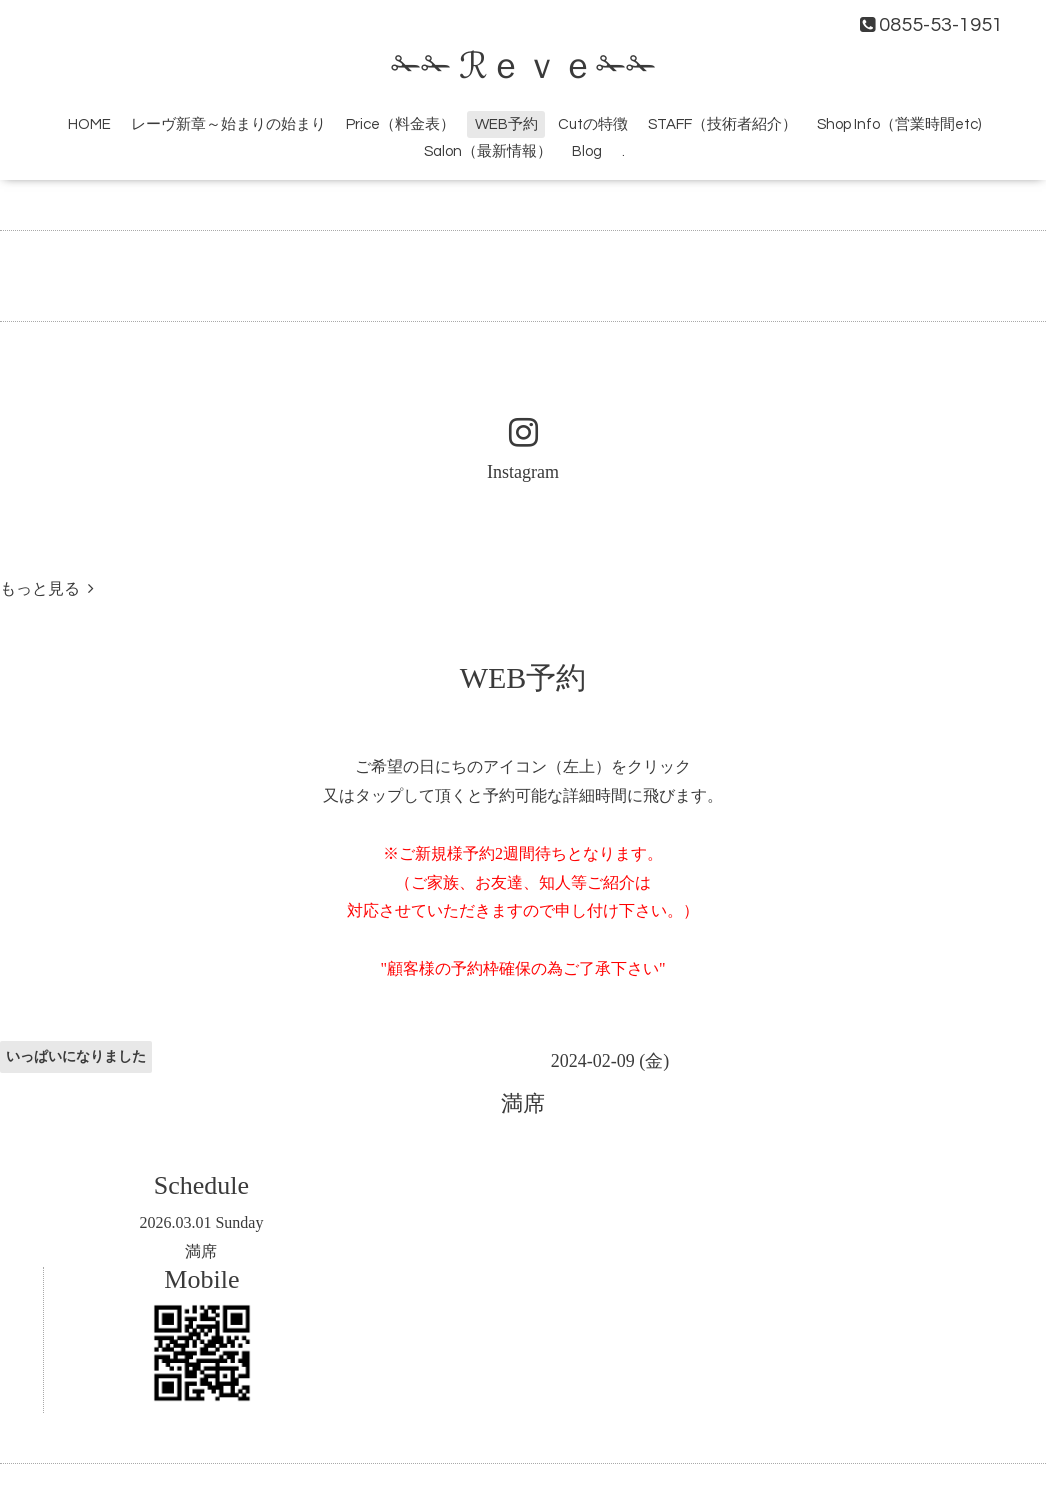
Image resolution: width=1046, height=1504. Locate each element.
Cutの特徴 (593, 124)
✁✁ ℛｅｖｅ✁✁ (523, 67)
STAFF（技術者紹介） (722, 124)
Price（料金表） (400, 124)
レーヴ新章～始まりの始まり (228, 124)
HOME (89, 124)
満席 (201, 1251)
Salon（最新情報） (488, 151)
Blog (587, 151)
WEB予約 (506, 124)
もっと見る (47, 588)
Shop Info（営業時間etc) (899, 124)
